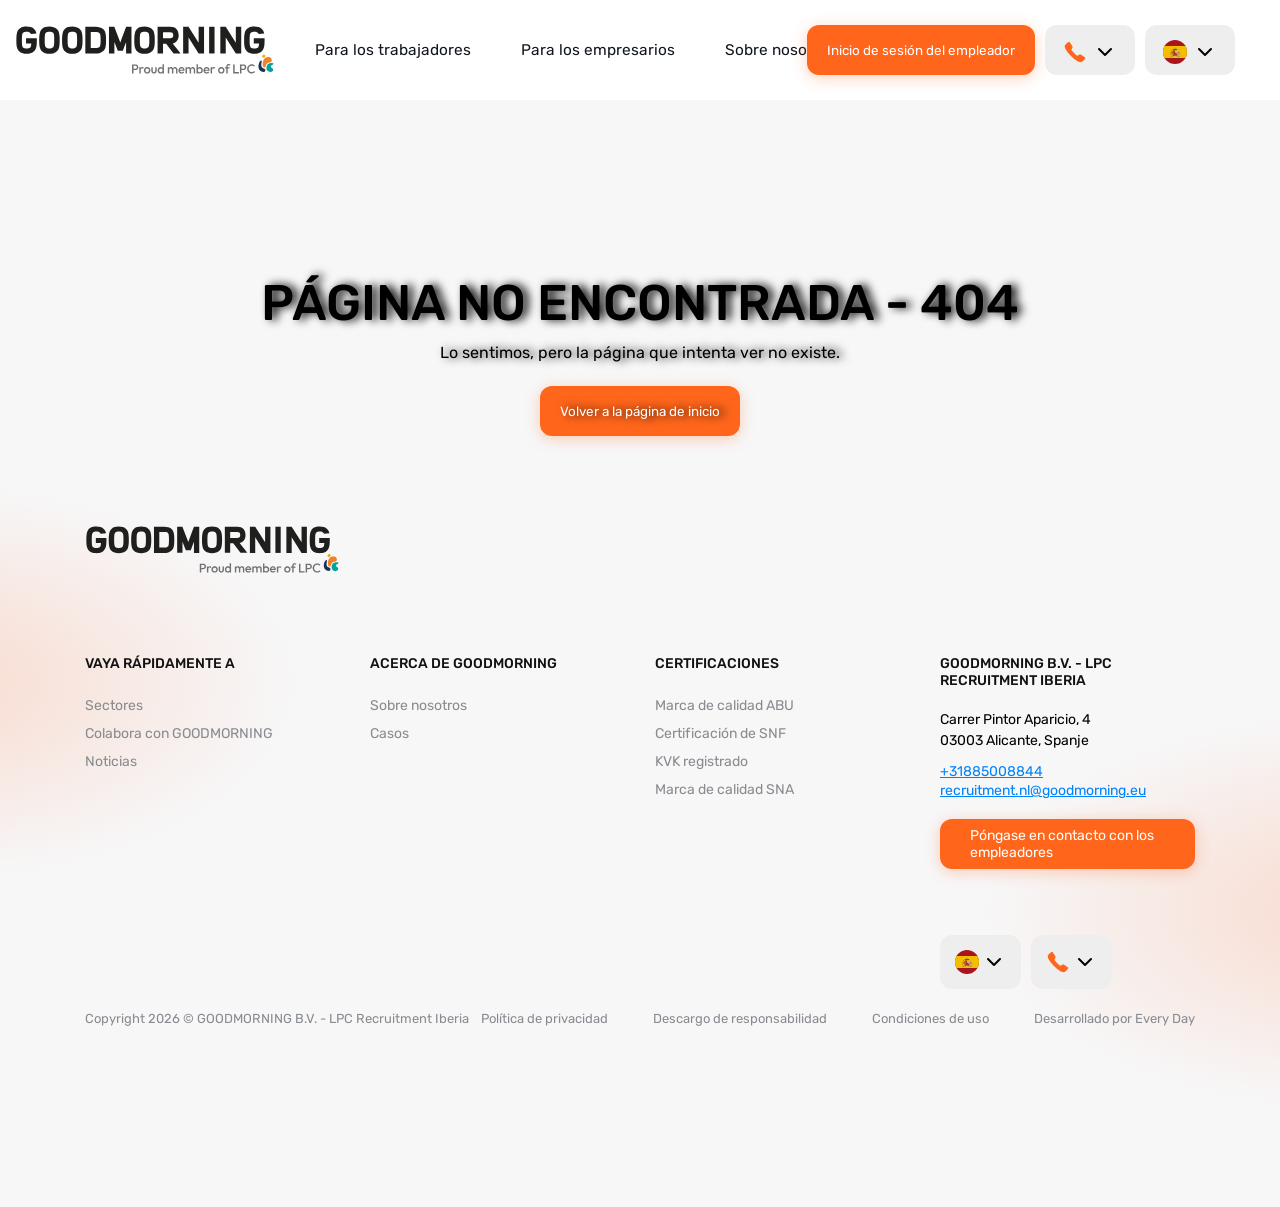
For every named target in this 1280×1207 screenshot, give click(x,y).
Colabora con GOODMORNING (179, 733)
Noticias (111, 761)
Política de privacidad (544, 1018)
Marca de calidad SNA (724, 789)
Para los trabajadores (393, 50)
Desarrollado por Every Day (1114, 1018)
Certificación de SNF (720, 733)
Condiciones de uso (930, 1018)
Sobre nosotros (780, 50)
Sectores (114, 705)
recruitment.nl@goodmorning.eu (1043, 790)
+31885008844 (991, 771)
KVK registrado (701, 761)
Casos (389, 733)
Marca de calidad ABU (724, 705)
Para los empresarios (598, 50)
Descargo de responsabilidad (740, 1018)
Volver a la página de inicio (640, 411)
